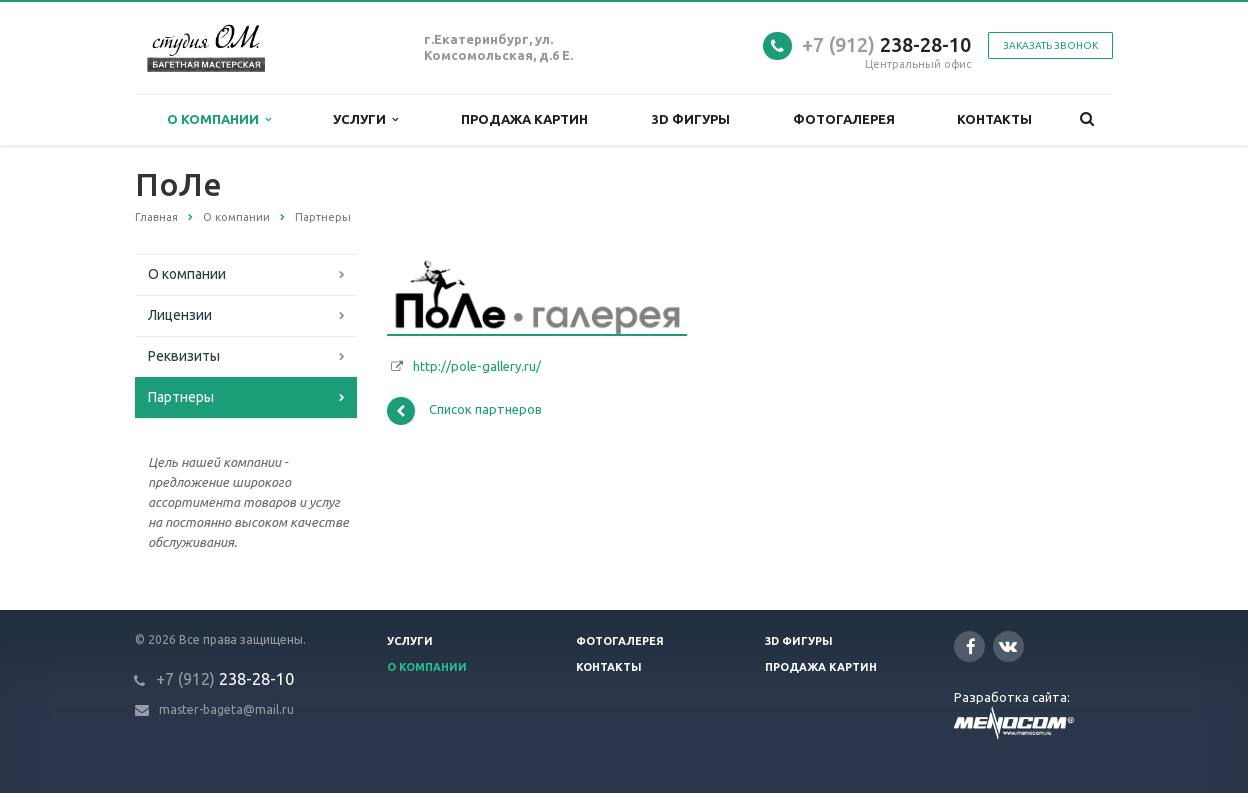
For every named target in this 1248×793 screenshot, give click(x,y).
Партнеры (181, 397)
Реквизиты (184, 356)
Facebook (971, 646)
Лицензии (180, 315)
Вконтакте (1008, 645)
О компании (219, 119)
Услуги (365, 119)
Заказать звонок (1050, 45)
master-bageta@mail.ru (226, 709)
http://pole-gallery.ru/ (477, 366)
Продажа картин (524, 119)
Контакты (994, 119)
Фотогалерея (844, 119)
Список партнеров (464, 411)
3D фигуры (691, 119)
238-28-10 (886, 44)
